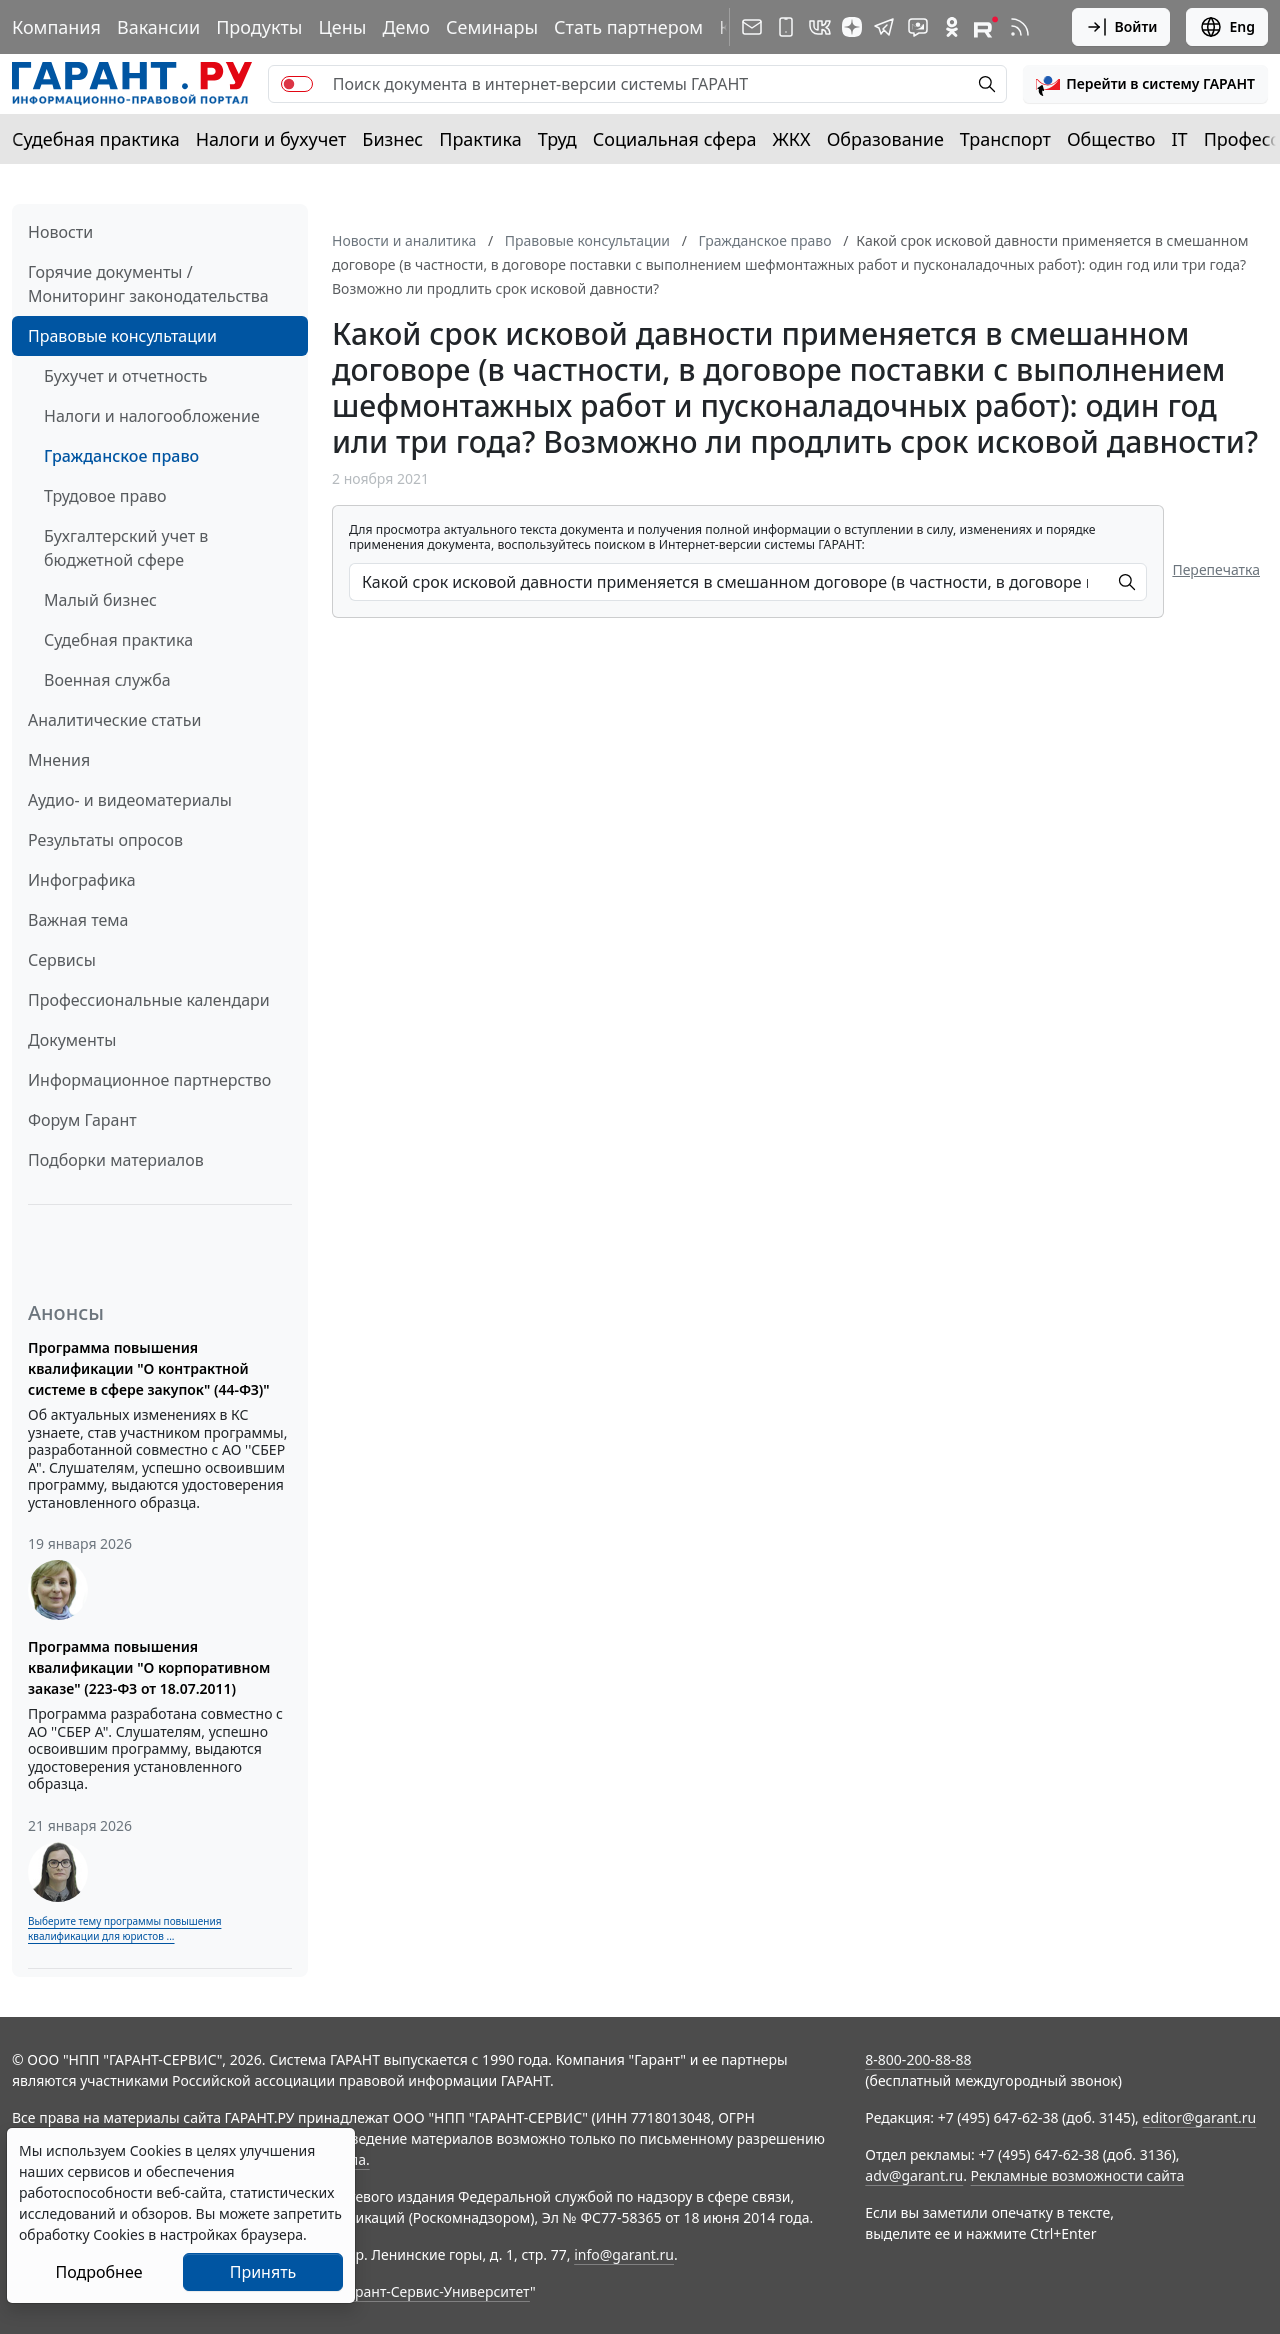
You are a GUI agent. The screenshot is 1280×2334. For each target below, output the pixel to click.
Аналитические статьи (114, 720)
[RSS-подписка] (1020, 27)
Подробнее (98, 2272)
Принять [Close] (263, 2272)
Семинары (492, 27)
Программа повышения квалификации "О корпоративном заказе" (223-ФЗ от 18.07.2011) (149, 1667)
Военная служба (107, 680)
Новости (60, 232)
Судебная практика (96, 139)
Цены (342, 27)
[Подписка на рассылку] (752, 27)
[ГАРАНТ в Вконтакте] (820, 27)
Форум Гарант (82, 1120)
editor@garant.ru (1200, 2117)
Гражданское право (121, 456)
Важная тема (78, 920)
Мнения (59, 760)
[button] (1145, 84)
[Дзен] (852, 27)
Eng (1227, 27)
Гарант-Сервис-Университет (435, 2291)
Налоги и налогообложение (152, 416)
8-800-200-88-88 (918, 2059)
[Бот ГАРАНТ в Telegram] (918, 27)
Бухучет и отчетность (126, 376)
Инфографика (82, 880)
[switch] (297, 84)
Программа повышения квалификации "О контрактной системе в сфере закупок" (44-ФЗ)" (149, 1368)
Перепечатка (1216, 569)
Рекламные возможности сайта (1078, 2175)
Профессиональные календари (149, 1000)
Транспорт (1005, 139)
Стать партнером (628, 27)
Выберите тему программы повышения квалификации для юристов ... (124, 1928)
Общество (1111, 139)
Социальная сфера (675, 139)
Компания (56, 27)
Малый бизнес (100, 600)
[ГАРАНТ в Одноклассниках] (952, 27)
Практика (480, 139)
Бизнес (392, 139)
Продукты (259, 27)
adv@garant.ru (914, 2175)
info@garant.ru (624, 2254)
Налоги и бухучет (271, 139)
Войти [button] (1121, 27)
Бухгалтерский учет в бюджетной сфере (126, 548)
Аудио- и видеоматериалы (130, 800)
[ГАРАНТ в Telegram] (884, 27)
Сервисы (62, 960)
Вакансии (158, 27)
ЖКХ (792, 139)
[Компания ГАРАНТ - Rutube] (986, 27)
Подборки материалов (116, 1160)
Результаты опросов (105, 840)
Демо (406, 27)
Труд (557, 139)
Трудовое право (105, 496)
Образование (885, 139)
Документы (72, 1040)
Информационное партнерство (149, 1080)
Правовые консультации (122, 336)
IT (1180, 139)
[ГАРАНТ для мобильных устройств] (786, 27)
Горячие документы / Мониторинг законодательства (148, 284)
